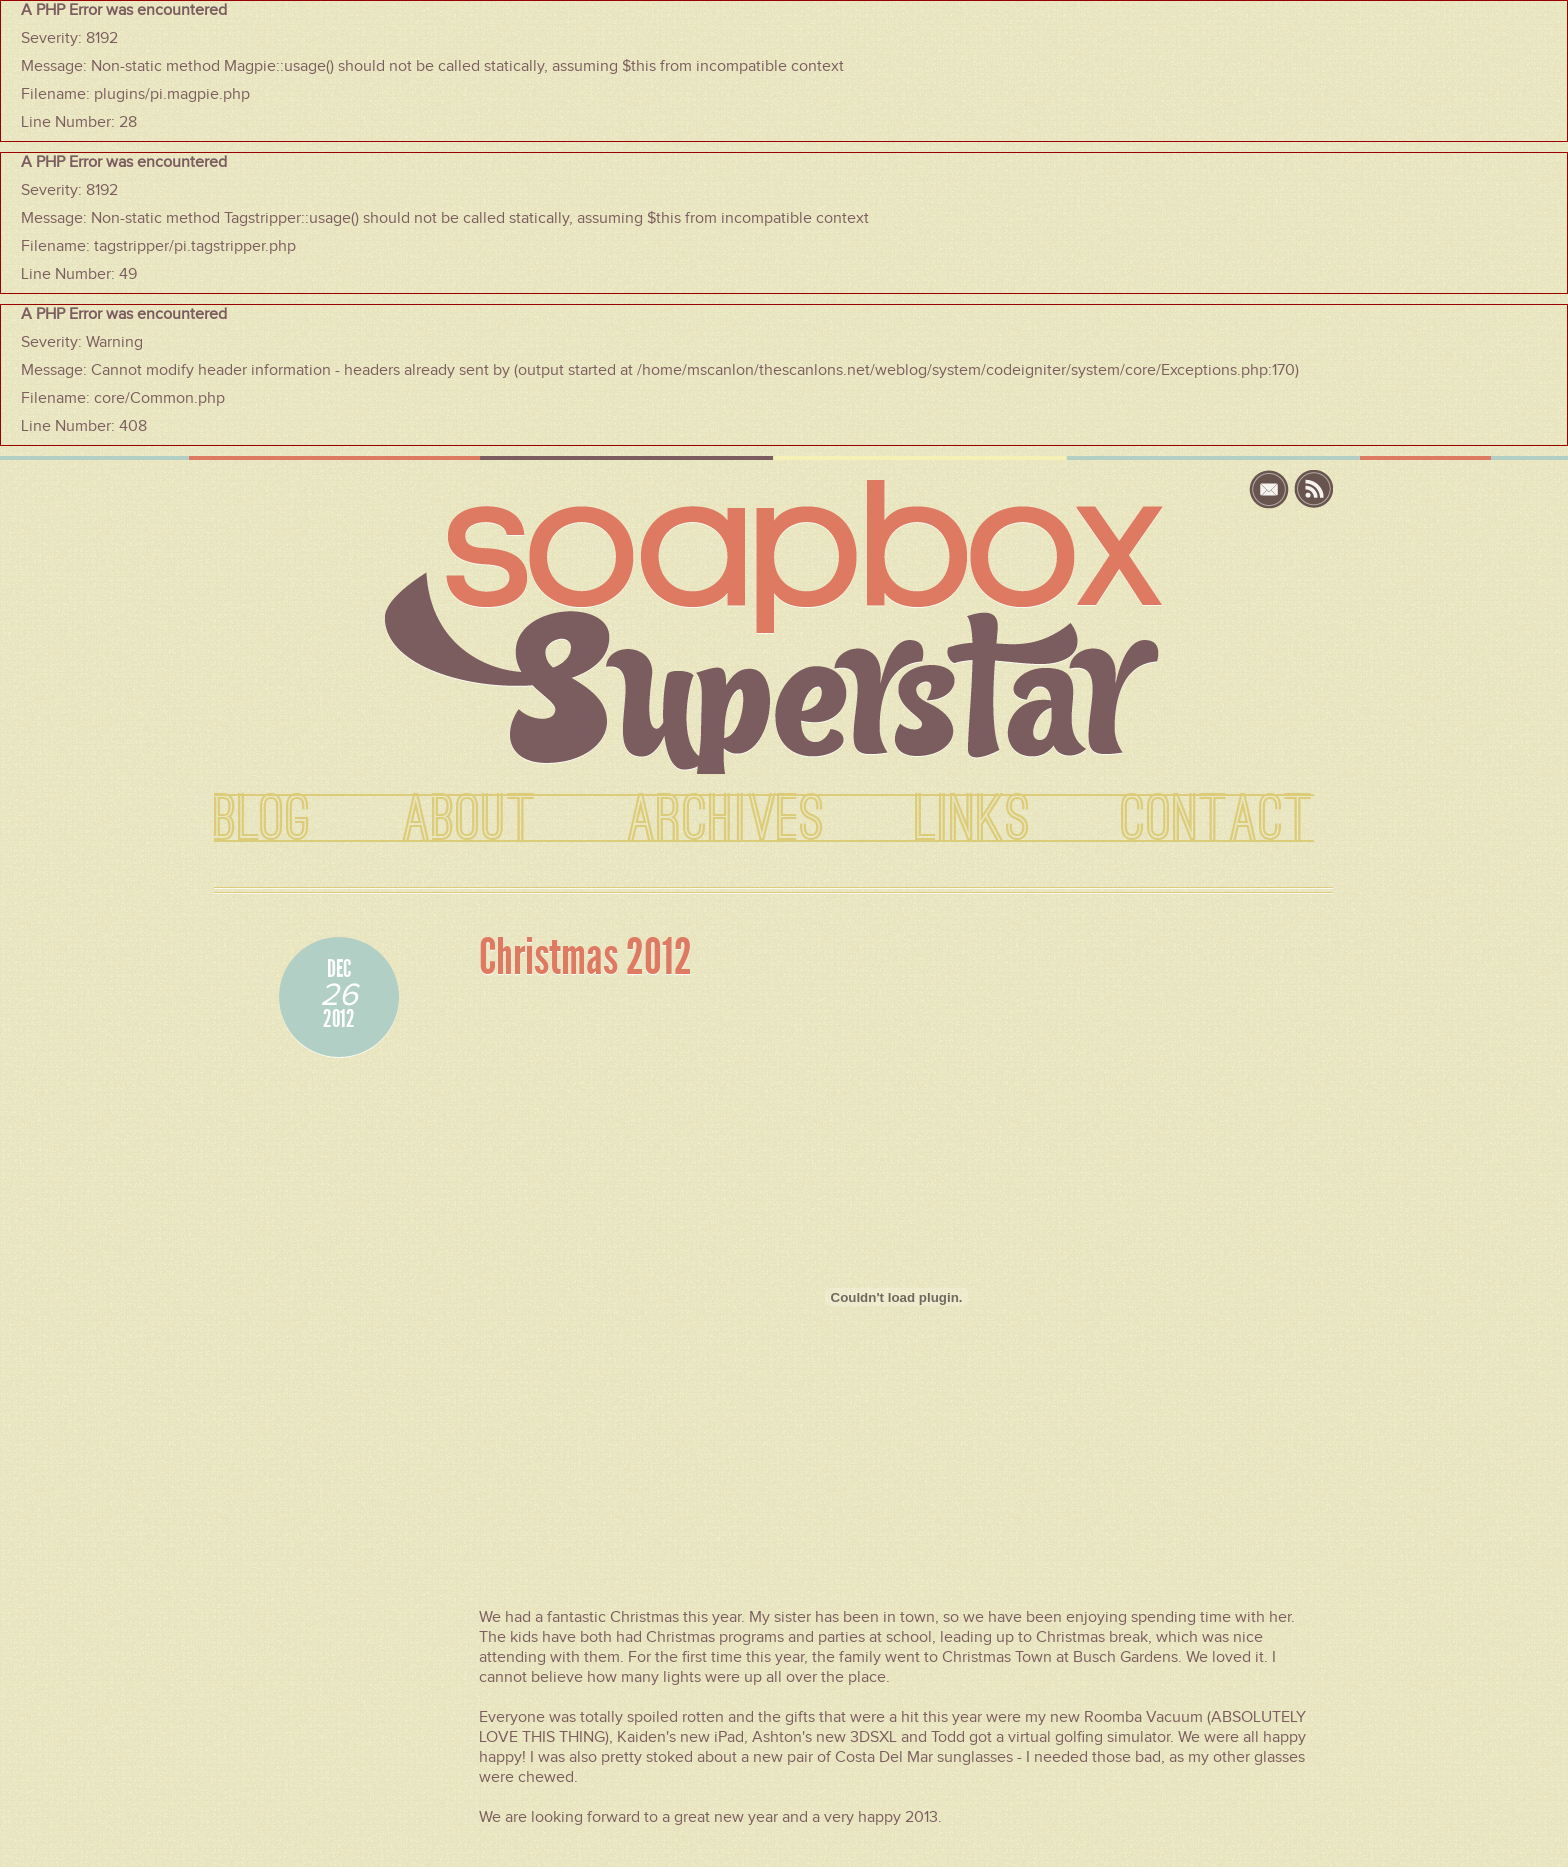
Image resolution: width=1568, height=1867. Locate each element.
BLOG (263, 820)
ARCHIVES (726, 820)
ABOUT (469, 820)
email (1271, 489)
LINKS (973, 820)
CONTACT (1217, 820)
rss (1314, 489)
